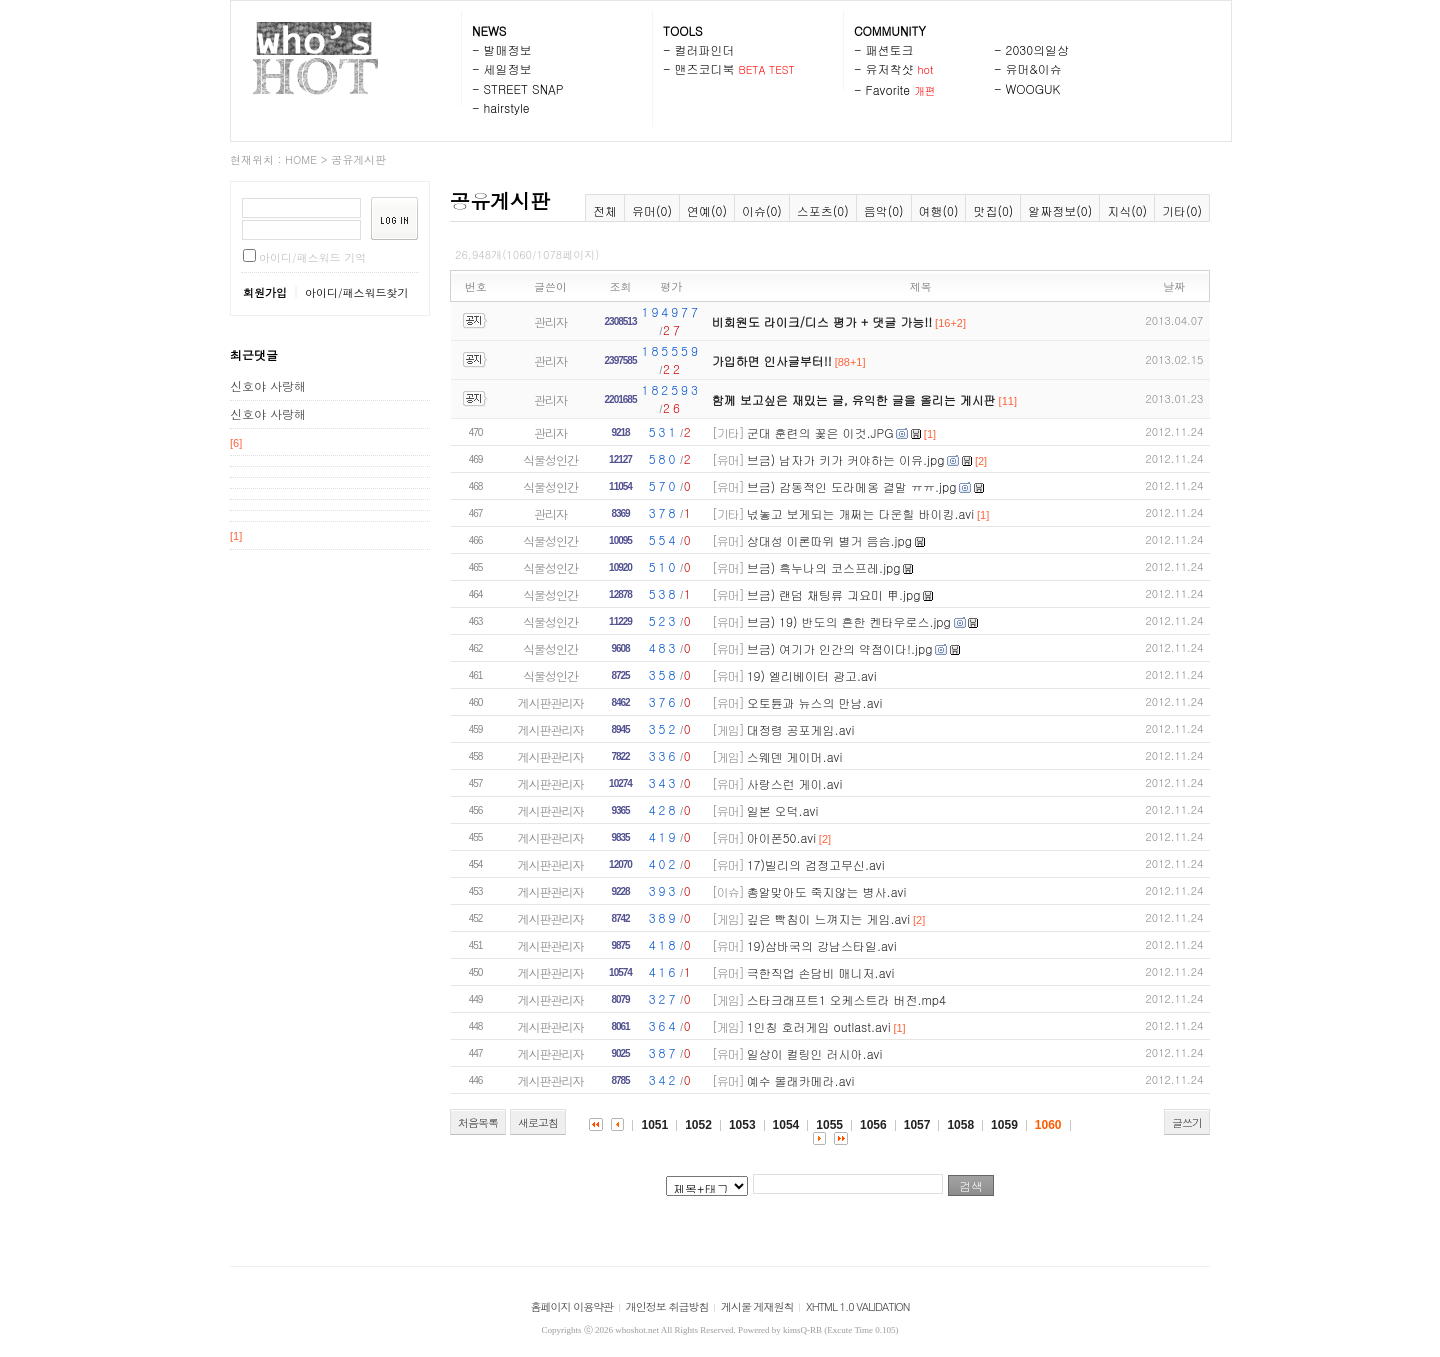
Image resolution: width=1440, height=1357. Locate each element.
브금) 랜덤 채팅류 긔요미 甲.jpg (834, 594)
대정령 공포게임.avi (801, 729)
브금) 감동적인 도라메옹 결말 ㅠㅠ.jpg (852, 486)
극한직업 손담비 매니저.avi (821, 972)
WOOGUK (1033, 88)
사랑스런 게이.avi (795, 783)
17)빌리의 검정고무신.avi (816, 864)
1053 (742, 1125)
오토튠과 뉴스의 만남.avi (815, 702)
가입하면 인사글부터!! (772, 360)
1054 (786, 1125)
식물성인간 (550, 459)
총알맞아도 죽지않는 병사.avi (827, 891)
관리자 (550, 321)
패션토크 (890, 49)
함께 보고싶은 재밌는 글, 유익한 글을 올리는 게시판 (854, 399)
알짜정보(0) (1060, 210)
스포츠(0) (823, 210)
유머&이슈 (1034, 68)
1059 (1004, 1125)
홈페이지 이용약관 (572, 1306)
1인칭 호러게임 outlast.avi (819, 1026)
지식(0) (1127, 210)
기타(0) (1182, 210)
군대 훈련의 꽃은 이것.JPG (820, 432)
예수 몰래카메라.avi (801, 1080)
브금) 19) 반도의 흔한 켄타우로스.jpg (849, 621)
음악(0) (884, 210)
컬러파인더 (705, 49)
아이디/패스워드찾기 (357, 292)
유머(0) (652, 210)
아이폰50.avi (781, 837)
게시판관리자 (551, 702)
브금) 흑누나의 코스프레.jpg (824, 567)
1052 (698, 1125)
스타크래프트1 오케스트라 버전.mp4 (846, 999)
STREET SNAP (524, 88)
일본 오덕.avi (783, 810)
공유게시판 (358, 159)
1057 (917, 1125)
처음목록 (478, 1122)
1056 (873, 1125)
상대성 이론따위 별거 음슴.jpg (829, 540)
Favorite (888, 89)
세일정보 (508, 68)
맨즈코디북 (705, 68)
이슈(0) (762, 210)
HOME (301, 159)
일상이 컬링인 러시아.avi (815, 1053)
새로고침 (538, 1122)
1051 (654, 1125)
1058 (960, 1125)
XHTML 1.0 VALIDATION (857, 1306)
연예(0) (707, 210)
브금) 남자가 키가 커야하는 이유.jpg (846, 459)
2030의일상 (1038, 49)
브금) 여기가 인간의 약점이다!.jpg (840, 648)
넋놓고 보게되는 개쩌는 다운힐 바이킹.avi (861, 513)
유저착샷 (890, 68)
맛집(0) (993, 210)
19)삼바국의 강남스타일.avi (822, 945)
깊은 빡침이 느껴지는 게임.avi (829, 918)
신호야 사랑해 (268, 385)
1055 (829, 1125)
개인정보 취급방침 (667, 1306)
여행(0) (939, 210)
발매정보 (508, 49)
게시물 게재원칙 (757, 1306)
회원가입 (265, 292)
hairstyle (507, 107)
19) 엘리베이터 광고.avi (812, 675)
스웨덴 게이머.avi (795, 756)
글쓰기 (1187, 1122)
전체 (605, 210)
